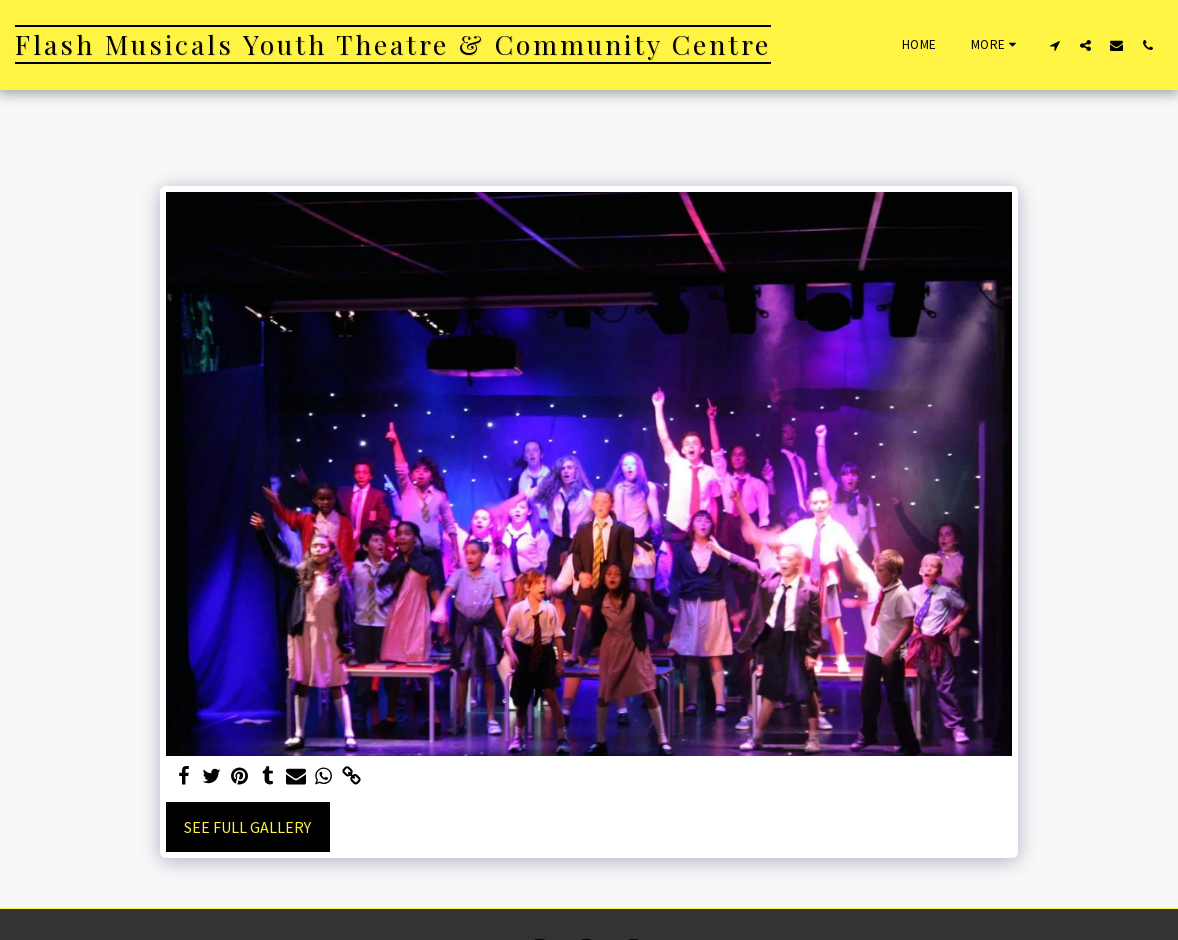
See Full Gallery (247, 827)
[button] (1054, 45)
